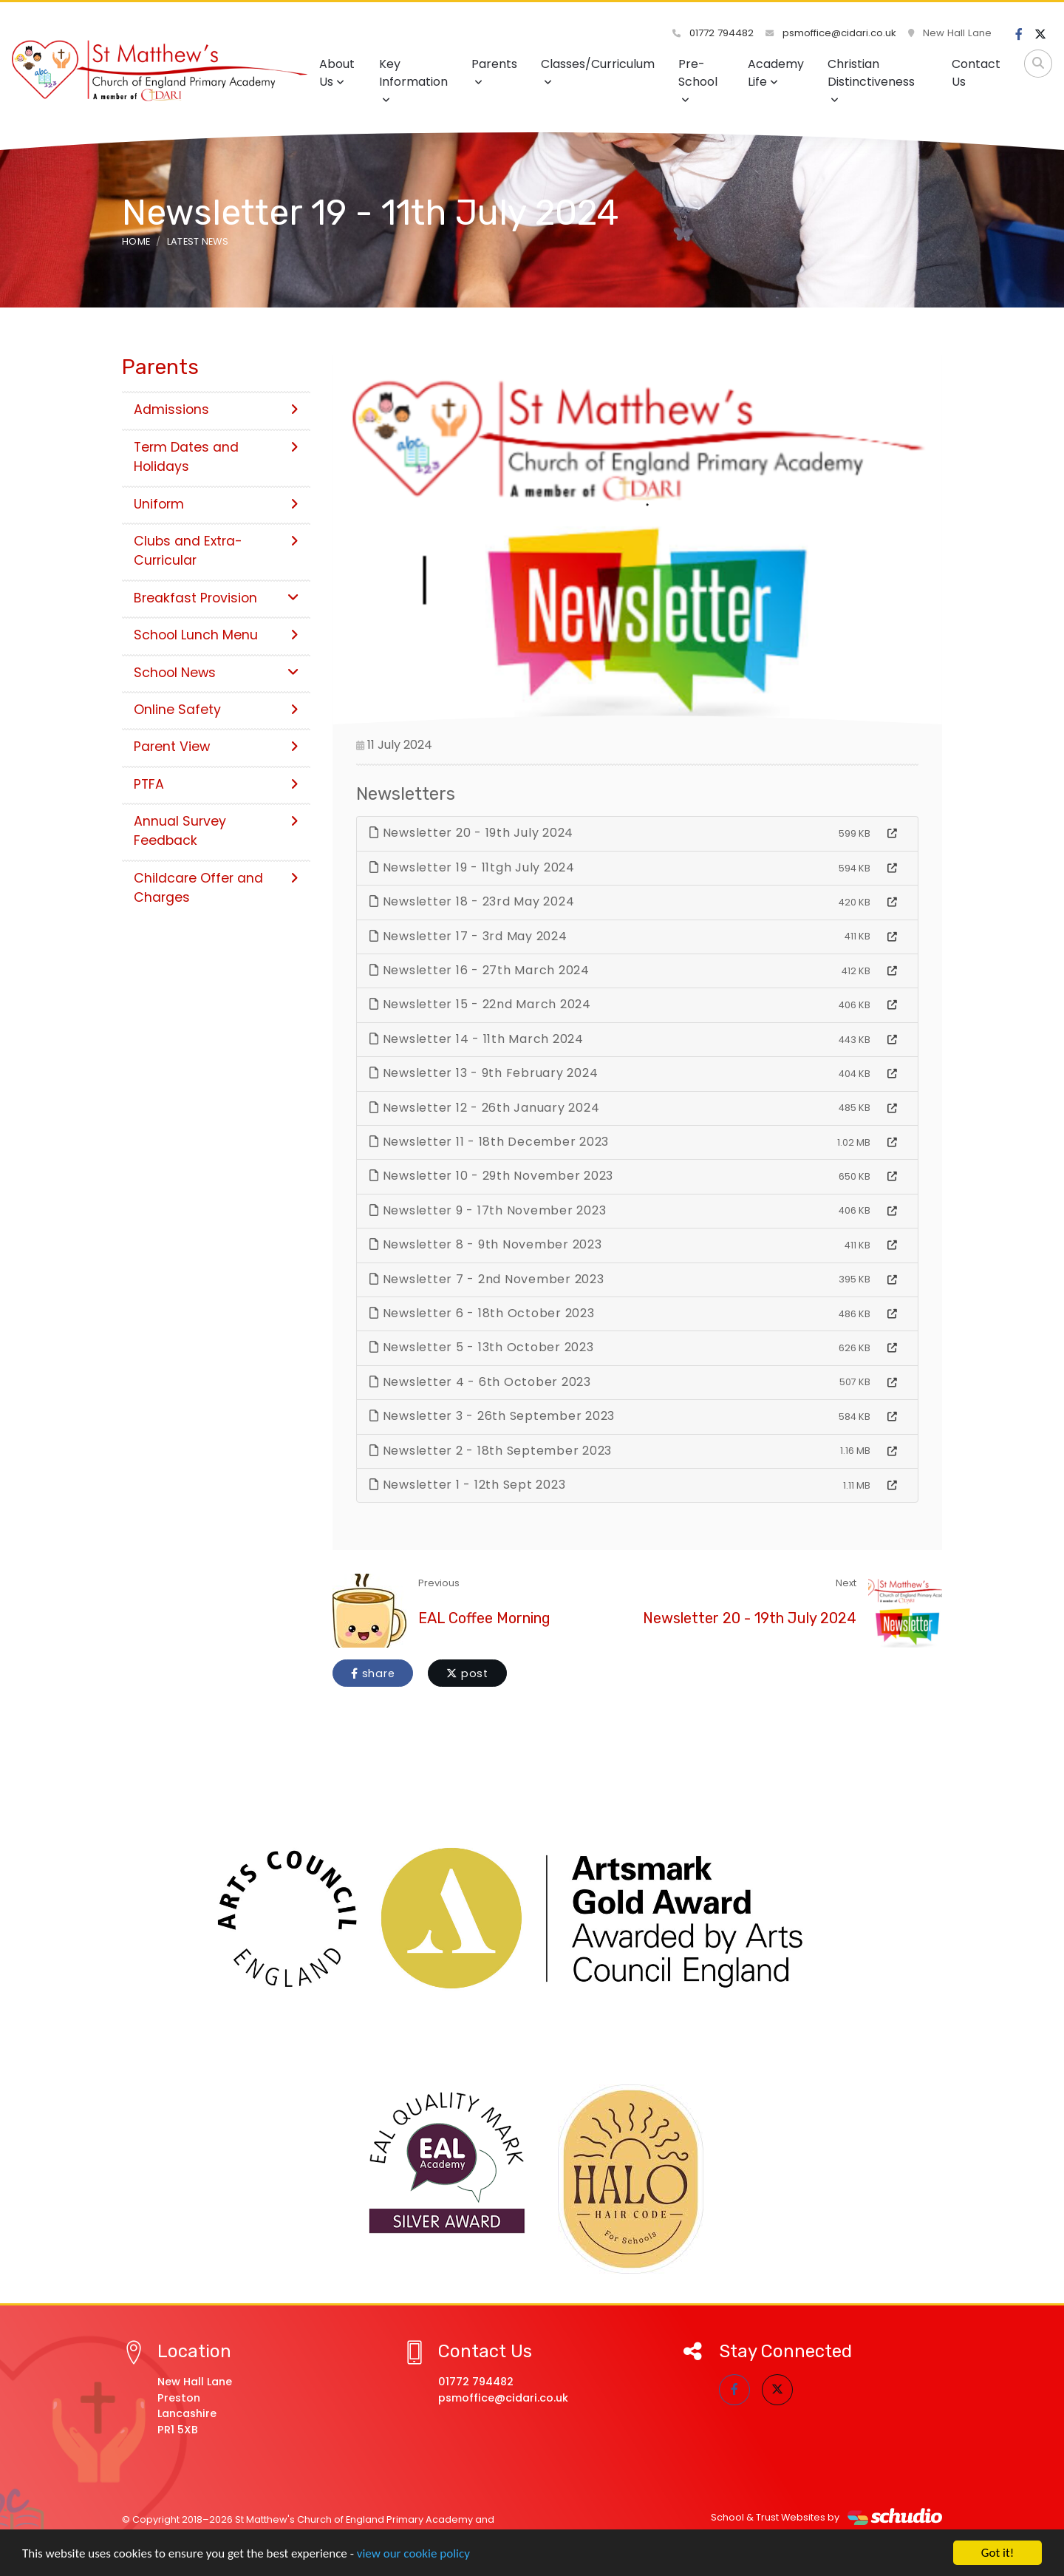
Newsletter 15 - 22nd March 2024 (480, 1004)
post (467, 1673)
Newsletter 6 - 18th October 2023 (482, 1313)
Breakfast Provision (216, 598)
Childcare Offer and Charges (216, 887)
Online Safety (216, 709)
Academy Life (776, 72)
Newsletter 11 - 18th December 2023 (489, 1141)
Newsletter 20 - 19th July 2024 (471, 832)
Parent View (216, 746)
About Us (337, 72)
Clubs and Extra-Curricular (216, 550)
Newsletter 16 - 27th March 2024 (479, 970)
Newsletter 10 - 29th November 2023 (491, 1175)
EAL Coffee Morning (484, 1618)
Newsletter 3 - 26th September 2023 (492, 1415)
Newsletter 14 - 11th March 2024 (476, 1038)
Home (136, 241)
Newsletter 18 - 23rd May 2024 (471, 901)
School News (216, 673)
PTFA (216, 784)
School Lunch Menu (216, 635)
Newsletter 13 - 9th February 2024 (483, 1072)
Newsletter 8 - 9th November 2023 (485, 1244)
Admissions (216, 409)
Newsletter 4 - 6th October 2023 (480, 1381)
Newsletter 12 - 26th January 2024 (484, 1107)
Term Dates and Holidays (216, 456)
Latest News (198, 241)
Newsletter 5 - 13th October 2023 (481, 1347)
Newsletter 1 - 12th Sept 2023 (467, 1484)
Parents (494, 71)
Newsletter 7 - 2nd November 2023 (486, 1279)
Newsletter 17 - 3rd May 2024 (468, 936)
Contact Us (976, 72)
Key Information (413, 80)
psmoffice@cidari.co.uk (830, 33)
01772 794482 (713, 33)
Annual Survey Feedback (216, 830)
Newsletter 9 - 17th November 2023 (487, 1210)
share (373, 1673)
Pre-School (697, 80)
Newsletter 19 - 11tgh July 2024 (472, 867)
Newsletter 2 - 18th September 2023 (490, 1450)
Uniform (216, 504)
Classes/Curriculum (598, 71)
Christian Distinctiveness (871, 80)
